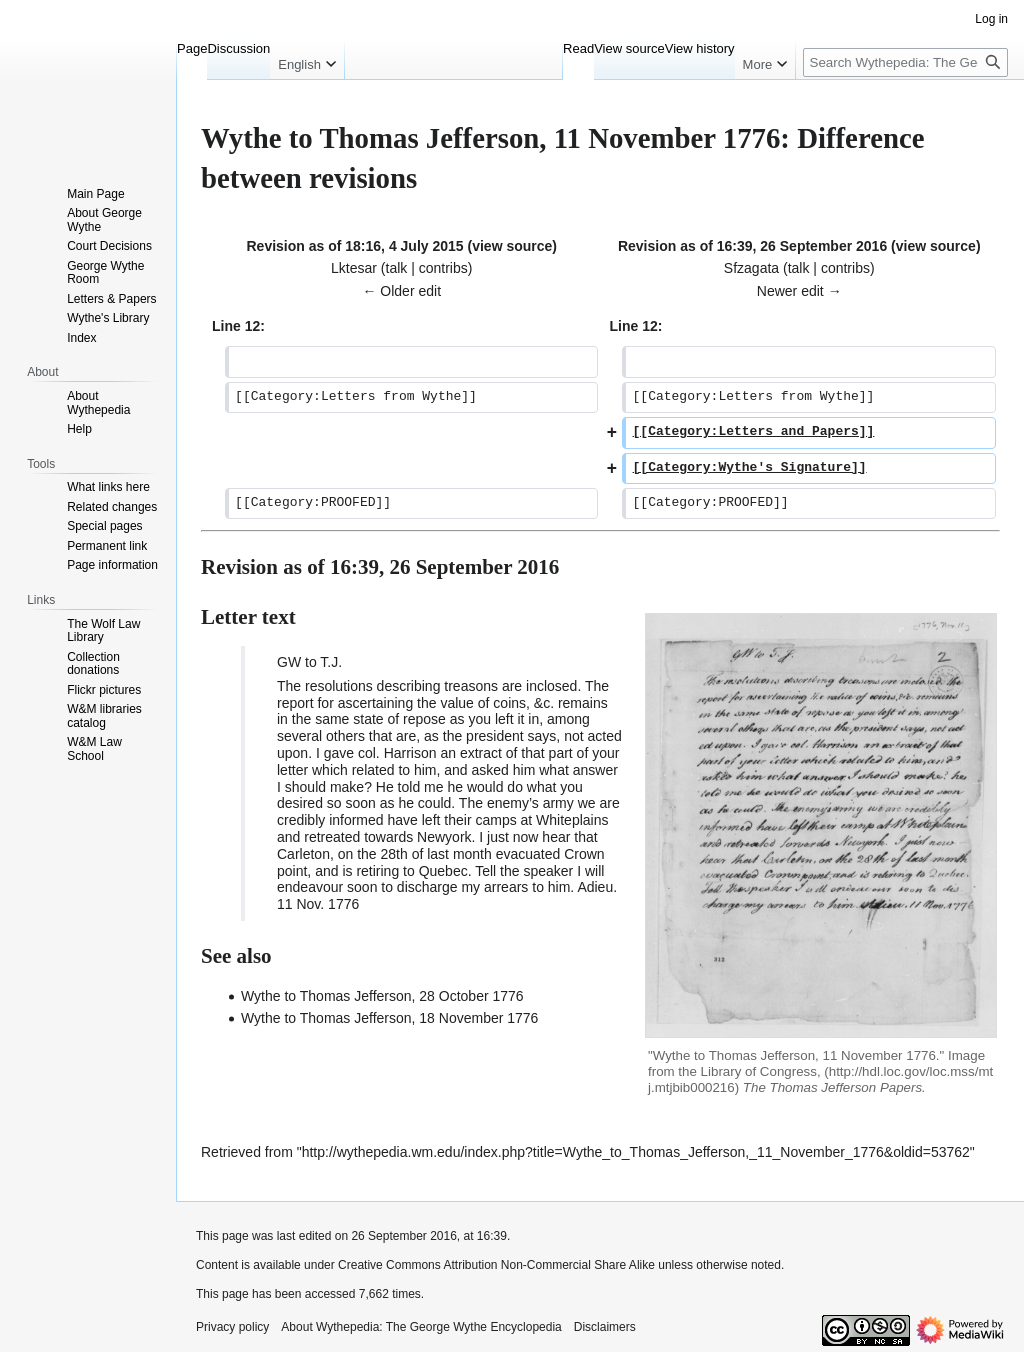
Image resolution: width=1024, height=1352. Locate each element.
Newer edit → (799, 291)
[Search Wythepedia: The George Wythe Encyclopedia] (905, 62)
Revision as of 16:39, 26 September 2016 (752, 246)
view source (512, 246)
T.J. (331, 662)
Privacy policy (232, 1327)
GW (289, 662)
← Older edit (401, 291)
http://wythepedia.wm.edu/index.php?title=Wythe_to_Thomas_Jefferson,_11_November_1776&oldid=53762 (636, 1152)
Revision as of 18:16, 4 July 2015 (354, 246)
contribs (443, 268)
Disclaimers (605, 1327)
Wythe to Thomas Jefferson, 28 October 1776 (382, 996)
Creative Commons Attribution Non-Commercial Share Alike (496, 1265)
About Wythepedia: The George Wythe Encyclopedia (421, 1327)
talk (397, 268)
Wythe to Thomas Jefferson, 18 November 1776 (389, 1018)
